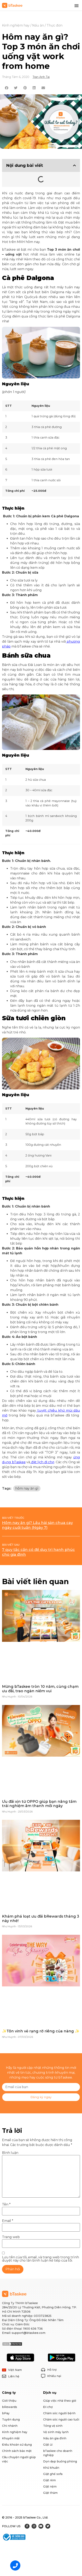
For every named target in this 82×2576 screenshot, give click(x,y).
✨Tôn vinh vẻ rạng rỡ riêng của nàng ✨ (40, 2031)
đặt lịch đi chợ (42, 1462)
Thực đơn (54, 25)
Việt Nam (15, 2370)
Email (7, 2220)
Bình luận (10, 2152)
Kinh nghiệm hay (16, 25)
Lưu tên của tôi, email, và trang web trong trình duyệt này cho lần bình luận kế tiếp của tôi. (40, 2259)
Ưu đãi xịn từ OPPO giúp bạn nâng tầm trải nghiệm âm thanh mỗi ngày (39, 1803)
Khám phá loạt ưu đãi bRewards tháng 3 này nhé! (40, 1918)
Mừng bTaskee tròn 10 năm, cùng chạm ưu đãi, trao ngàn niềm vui (40, 1688)
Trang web (11, 2237)
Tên (6, 2204)
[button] (76, 5)
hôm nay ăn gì (26, 1488)
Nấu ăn (38, 25)
